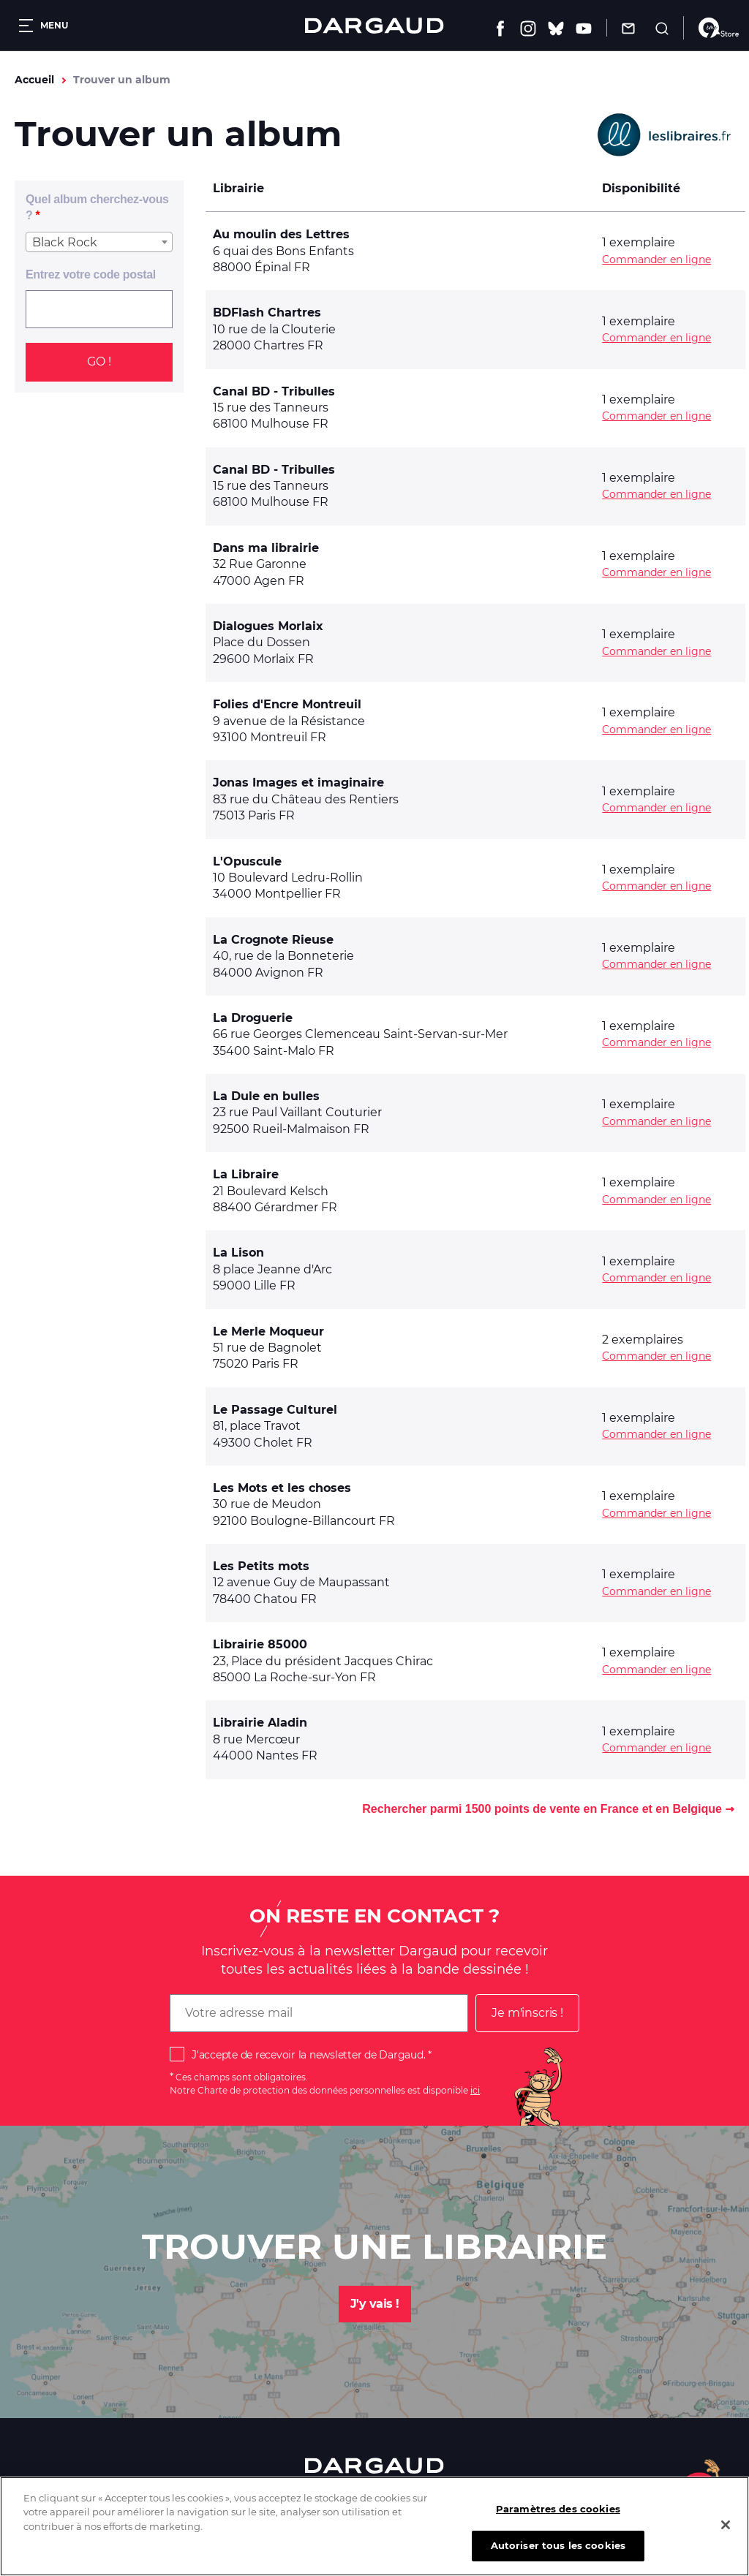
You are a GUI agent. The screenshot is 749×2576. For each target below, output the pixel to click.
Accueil (34, 79)
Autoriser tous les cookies (558, 2550)
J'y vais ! (374, 2304)
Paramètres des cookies (558, 2512)
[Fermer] (726, 2528)
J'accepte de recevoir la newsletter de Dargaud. (308, 2054)
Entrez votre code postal (91, 274)
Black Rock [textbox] (64, 242)
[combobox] (99, 242)
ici (475, 2090)
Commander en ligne (656, 259)
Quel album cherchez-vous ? (97, 207)
